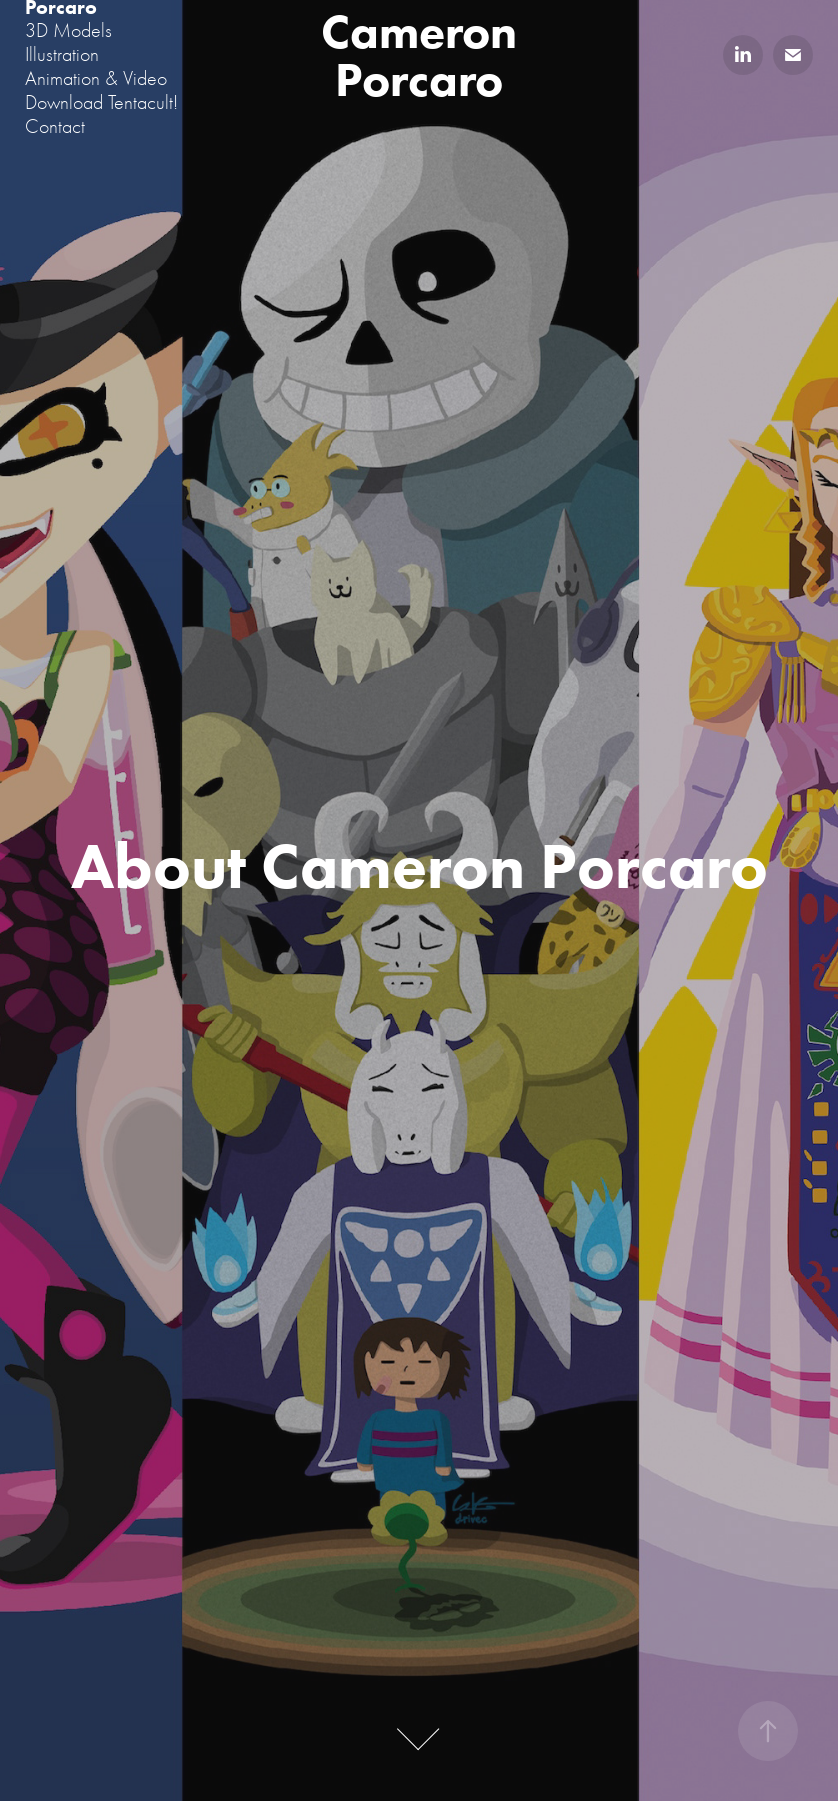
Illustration (62, 54)
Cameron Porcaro (424, 55)
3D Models (68, 30)
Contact (55, 126)
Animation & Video (96, 78)
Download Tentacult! (101, 102)
